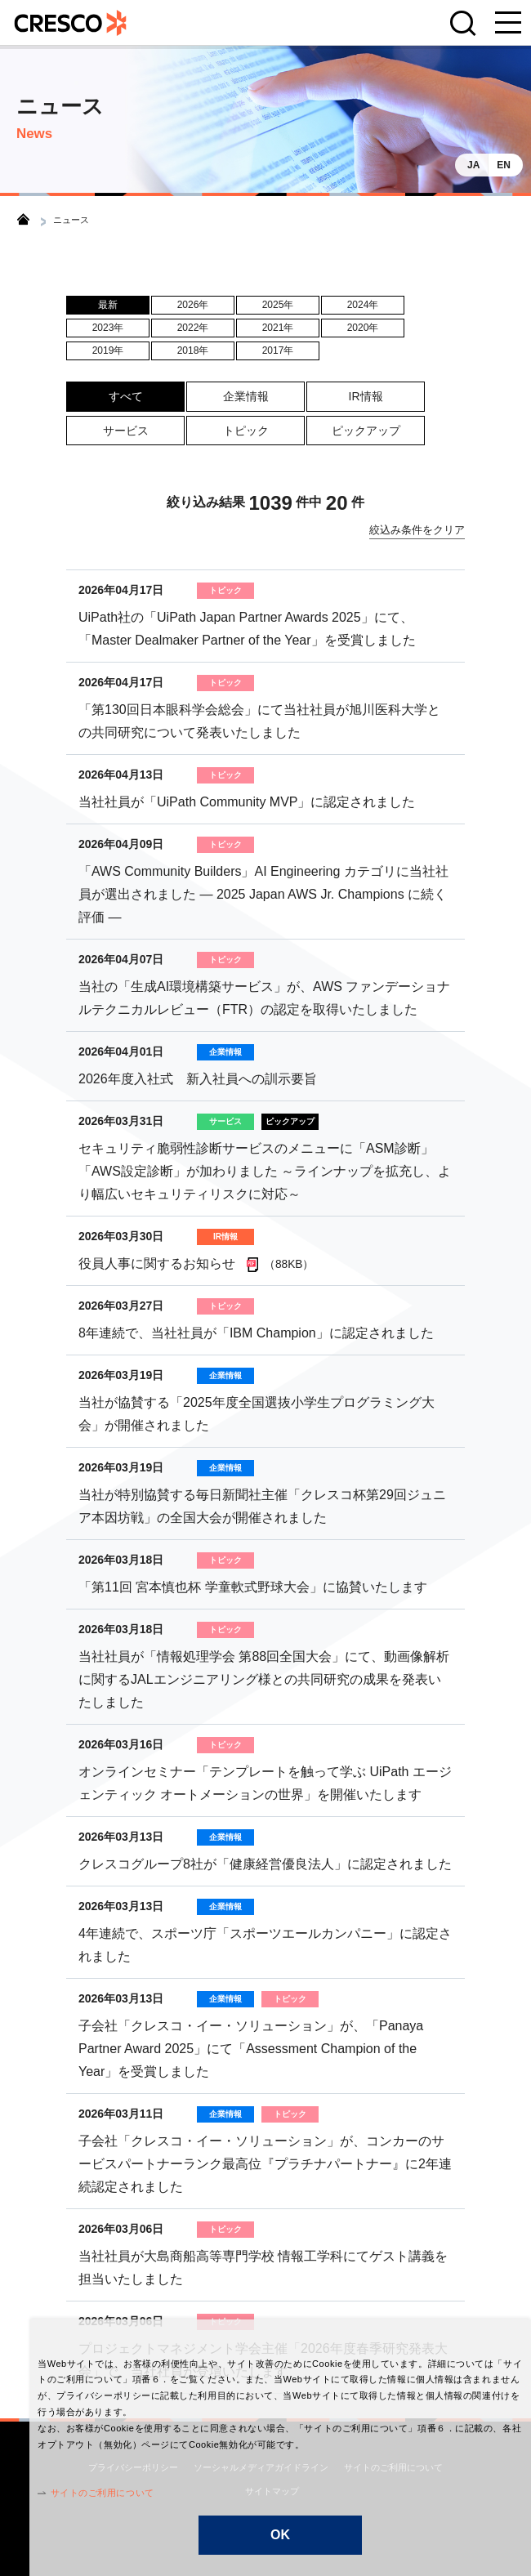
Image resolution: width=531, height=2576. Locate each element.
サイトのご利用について (72, 2493)
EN (504, 165)
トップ (23, 218)
